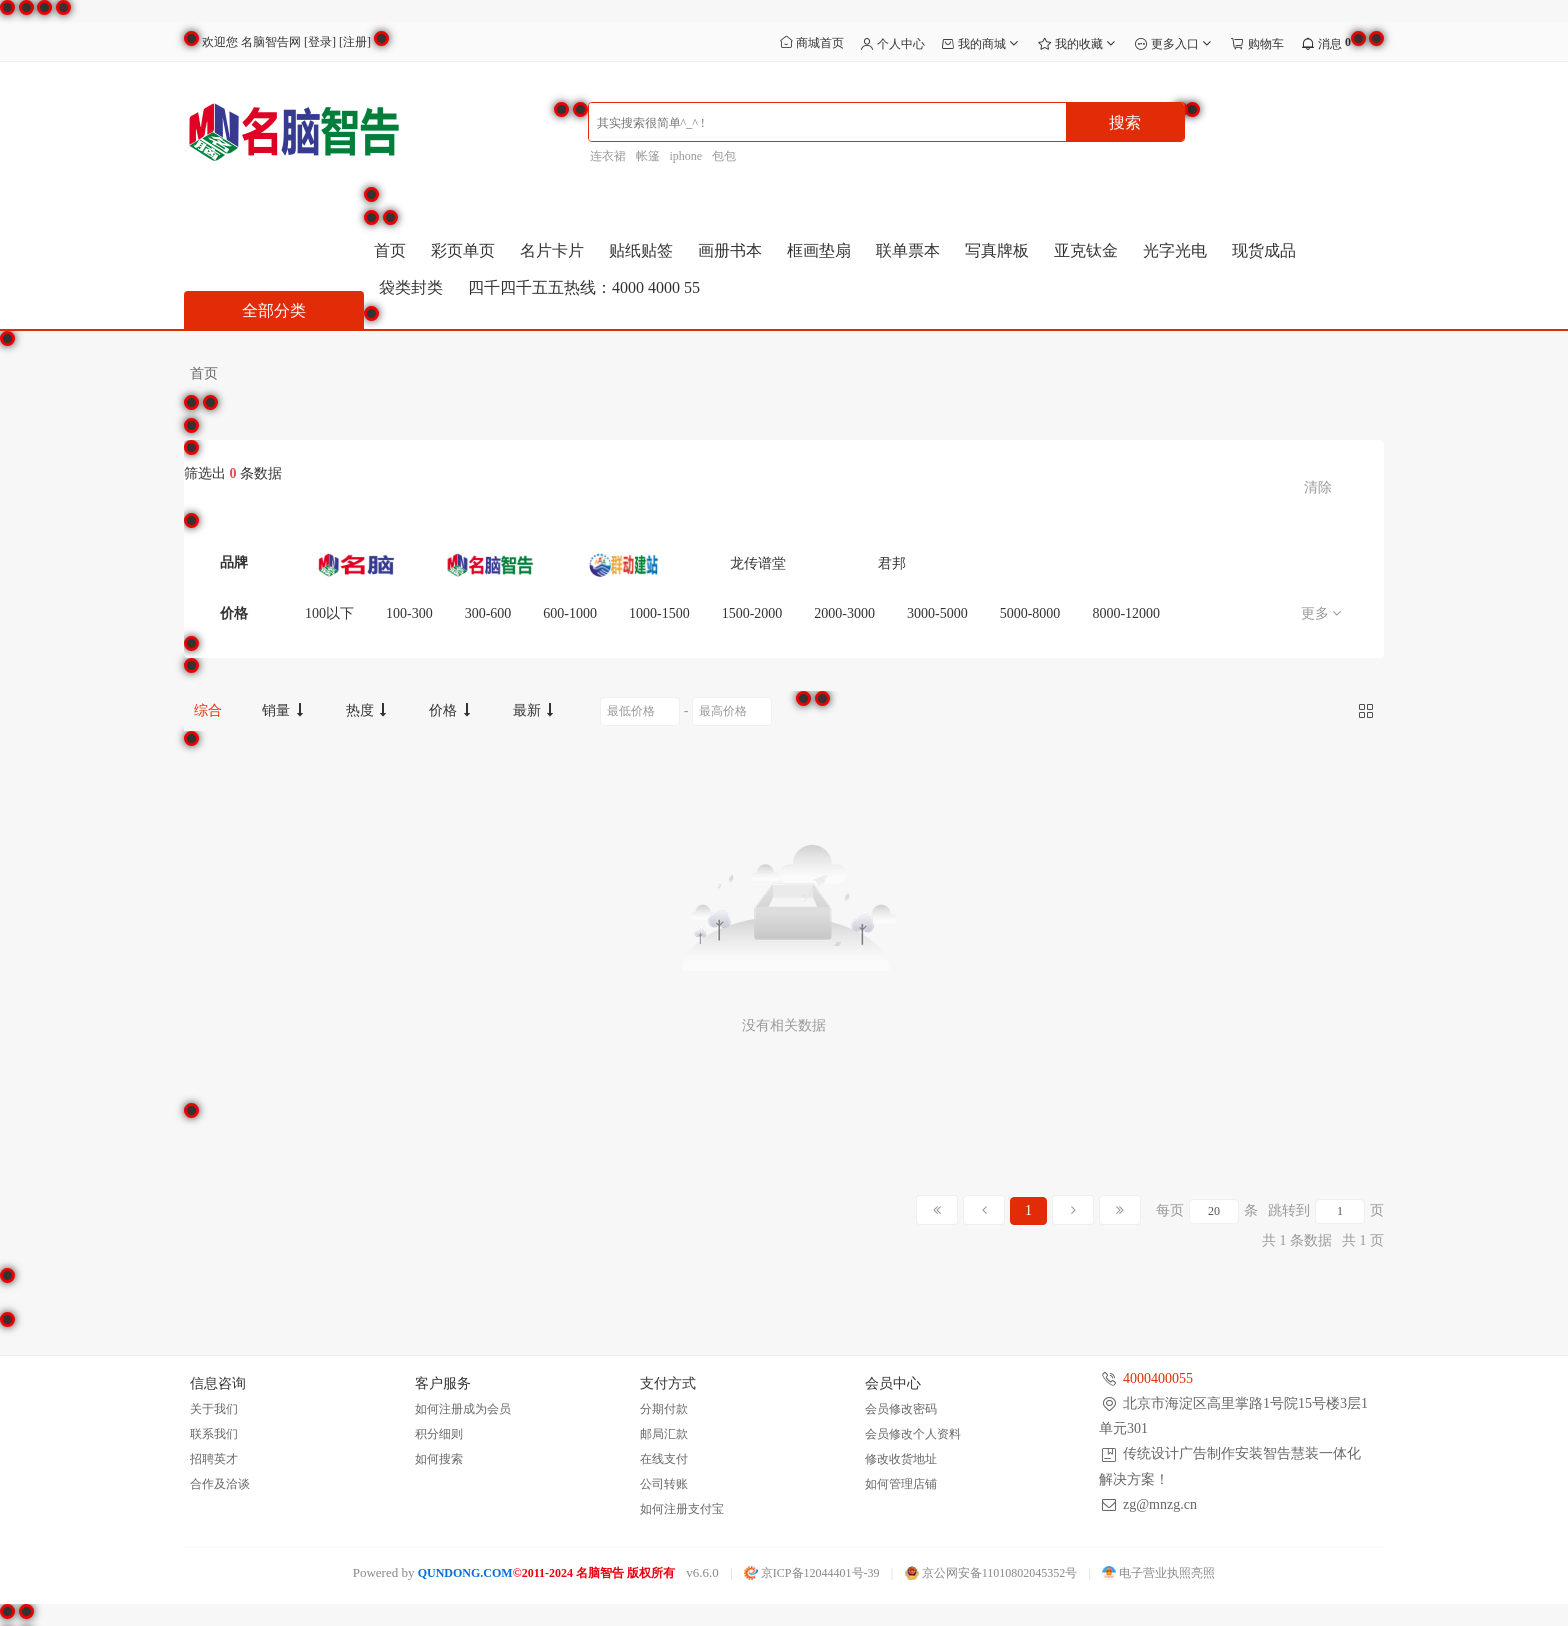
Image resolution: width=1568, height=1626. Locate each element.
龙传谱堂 (758, 563)
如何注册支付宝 (682, 1509)
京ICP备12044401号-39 (812, 1573)
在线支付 (664, 1459)
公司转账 (664, 1484)
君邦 (892, 563)
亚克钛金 (1086, 250)
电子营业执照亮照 (1158, 1573)
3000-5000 (937, 613)
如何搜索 (439, 1459)
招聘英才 (214, 1459)
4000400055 (1158, 1378)
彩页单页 (463, 250)
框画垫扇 (819, 250)
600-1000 (570, 613)
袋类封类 (411, 287)
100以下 (329, 613)
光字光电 (1175, 250)
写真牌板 (997, 250)
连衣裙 (608, 156)
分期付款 (664, 1409)
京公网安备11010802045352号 (991, 1573)
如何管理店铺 (901, 1484)
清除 (1318, 487)
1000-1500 (659, 613)
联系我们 (214, 1434)
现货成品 (1264, 250)
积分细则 (439, 1434)
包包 (724, 156)
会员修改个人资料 (913, 1434)
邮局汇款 (664, 1434)
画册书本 (730, 250)
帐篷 (648, 156)
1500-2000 (752, 613)
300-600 (488, 613)
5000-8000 (1030, 613)
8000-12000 (1126, 613)
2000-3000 (844, 613)
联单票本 (908, 250)
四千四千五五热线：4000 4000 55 (584, 287)
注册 (355, 42)
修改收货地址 (901, 1459)
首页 (390, 250)
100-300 (409, 613)
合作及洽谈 (220, 1484)
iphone (686, 156)
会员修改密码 (901, 1409)
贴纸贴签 (641, 250)
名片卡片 (552, 250)
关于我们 (214, 1409)
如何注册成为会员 (463, 1409)
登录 (320, 42)
